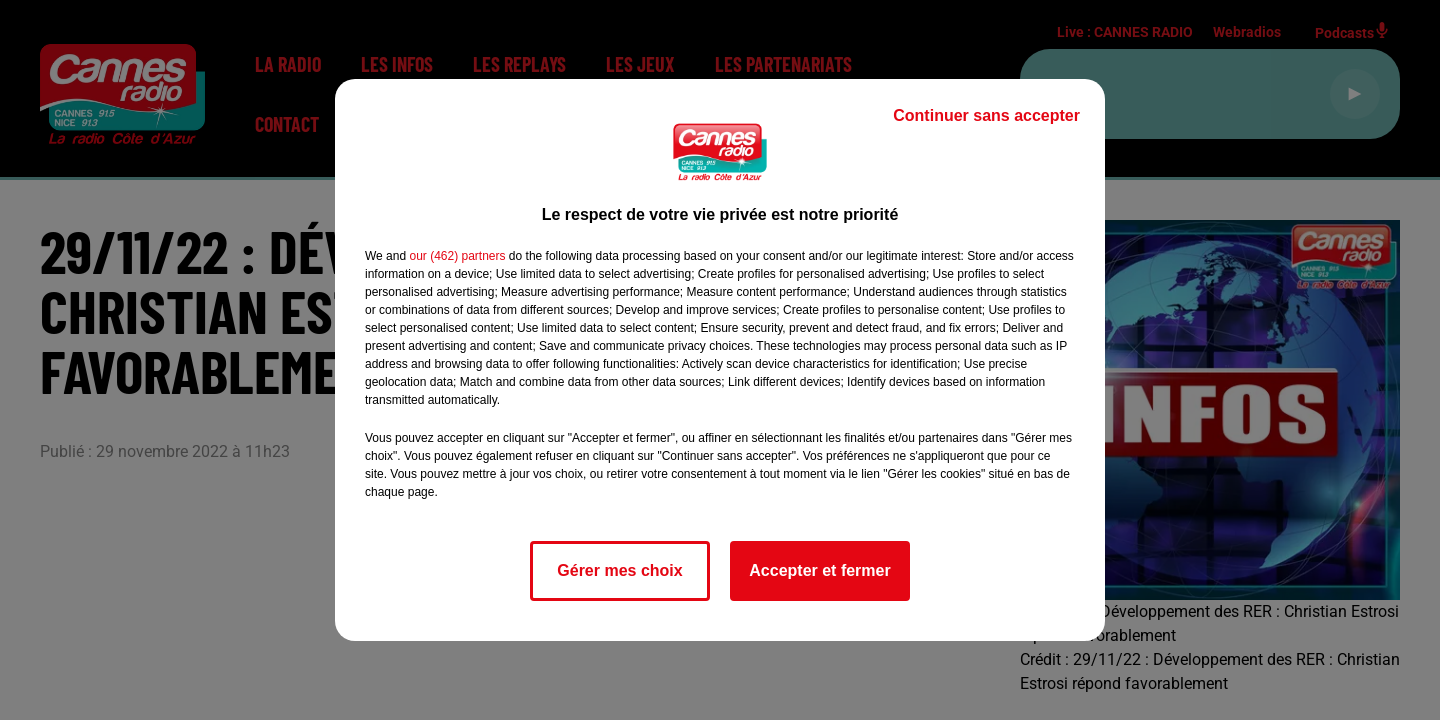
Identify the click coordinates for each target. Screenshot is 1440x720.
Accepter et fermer (819, 570)
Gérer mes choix (619, 570)
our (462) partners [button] (457, 256)
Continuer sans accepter (986, 115)
